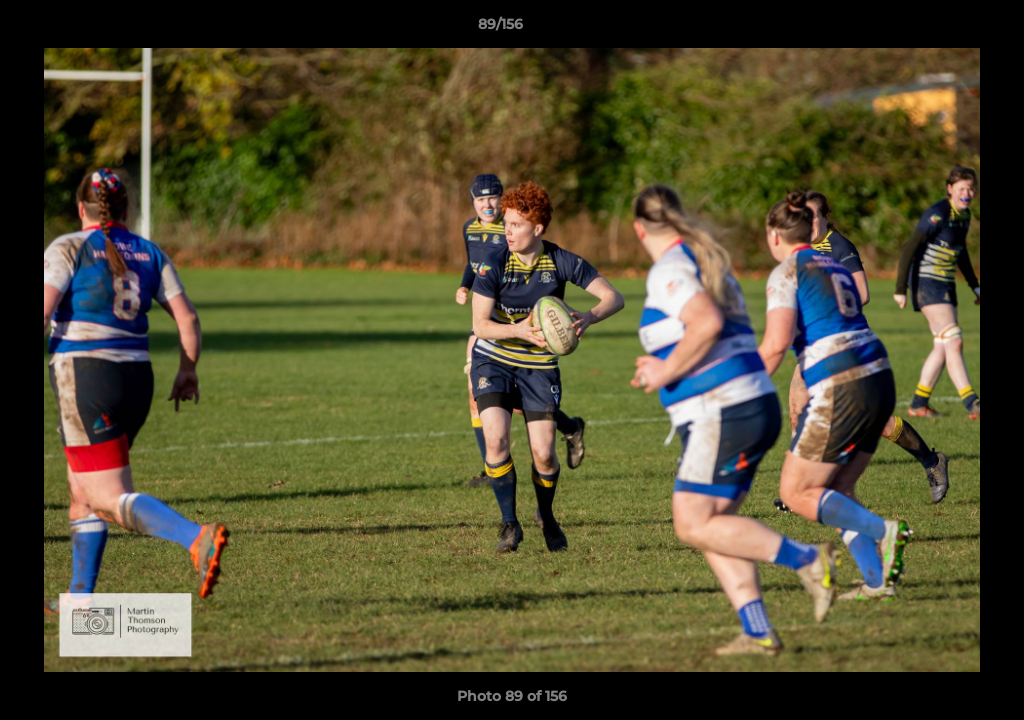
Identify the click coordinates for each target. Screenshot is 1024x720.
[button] (940, 29)
